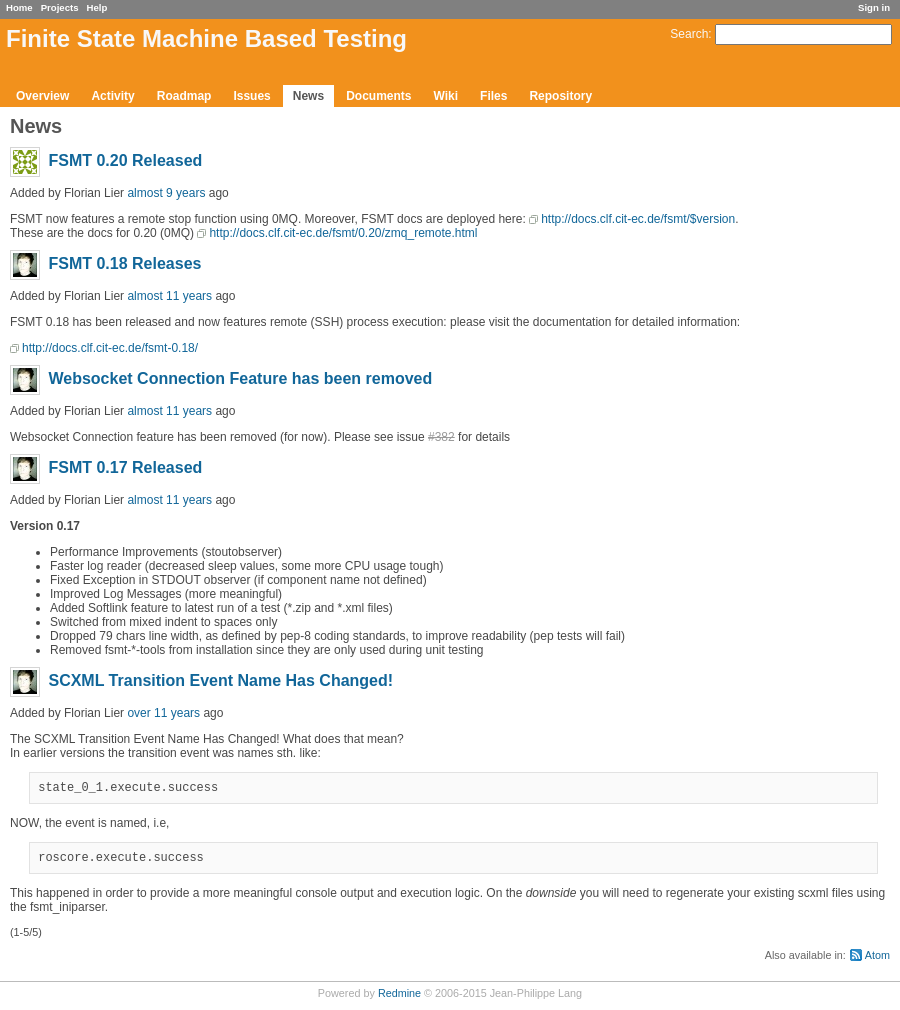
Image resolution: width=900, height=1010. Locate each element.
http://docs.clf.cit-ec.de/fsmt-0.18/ (110, 348)
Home (19, 7)
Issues (251, 96)
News (308, 96)
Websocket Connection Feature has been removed (240, 378)
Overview (42, 96)
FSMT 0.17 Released (125, 467)
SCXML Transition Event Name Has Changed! (220, 680)
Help (97, 7)
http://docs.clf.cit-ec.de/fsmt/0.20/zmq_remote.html (343, 233)
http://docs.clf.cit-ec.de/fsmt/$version (638, 219)
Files (493, 96)
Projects (60, 7)
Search (689, 34)
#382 (441, 437)
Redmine (399, 999)
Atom (877, 961)
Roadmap (184, 96)
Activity (112, 96)
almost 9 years (166, 193)
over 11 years (163, 713)
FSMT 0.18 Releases (124, 263)
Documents (378, 96)
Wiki (445, 96)
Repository (560, 96)
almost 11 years (169, 296)
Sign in (874, 7)
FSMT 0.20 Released (125, 160)
